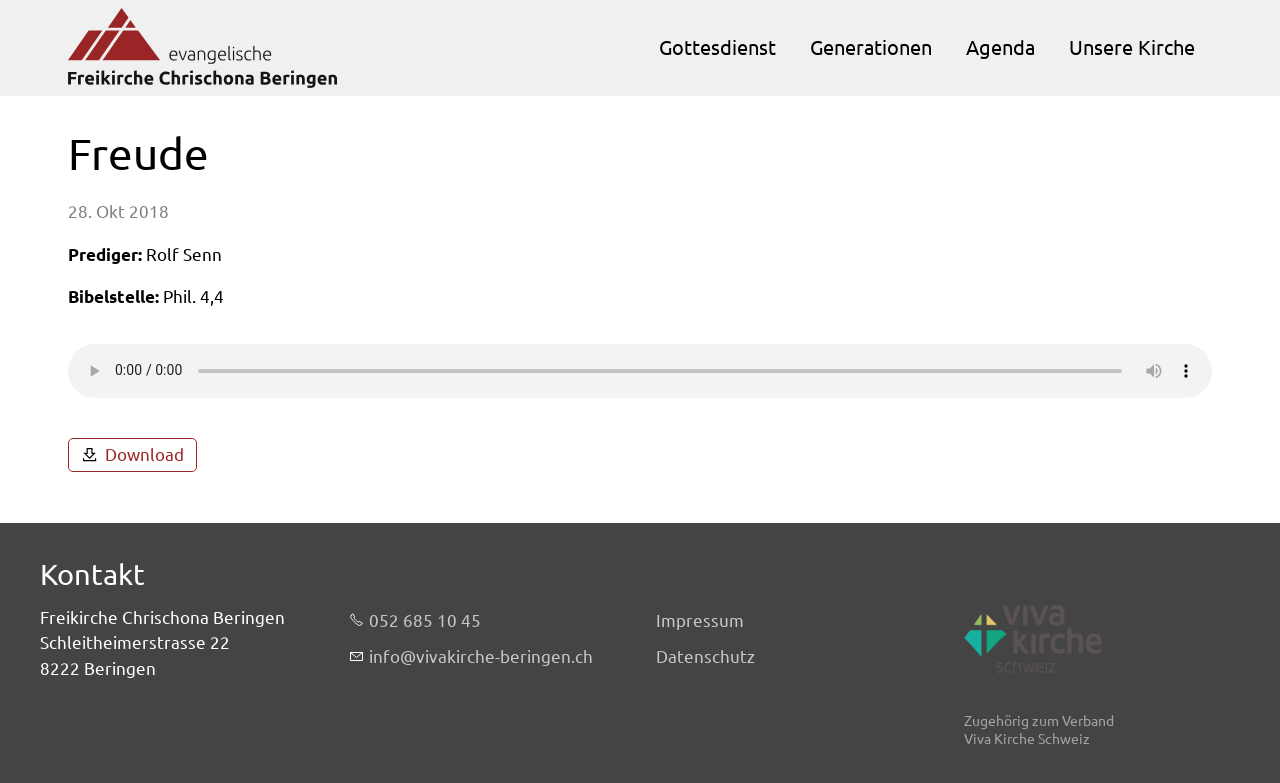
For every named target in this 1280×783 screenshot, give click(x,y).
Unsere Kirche (1132, 47)
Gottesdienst (717, 47)
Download (144, 454)
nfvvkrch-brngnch (481, 657)
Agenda (1000, 47)
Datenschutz (705, 656)
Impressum (700, 620)
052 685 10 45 (425, 620)
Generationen (871, 47)
